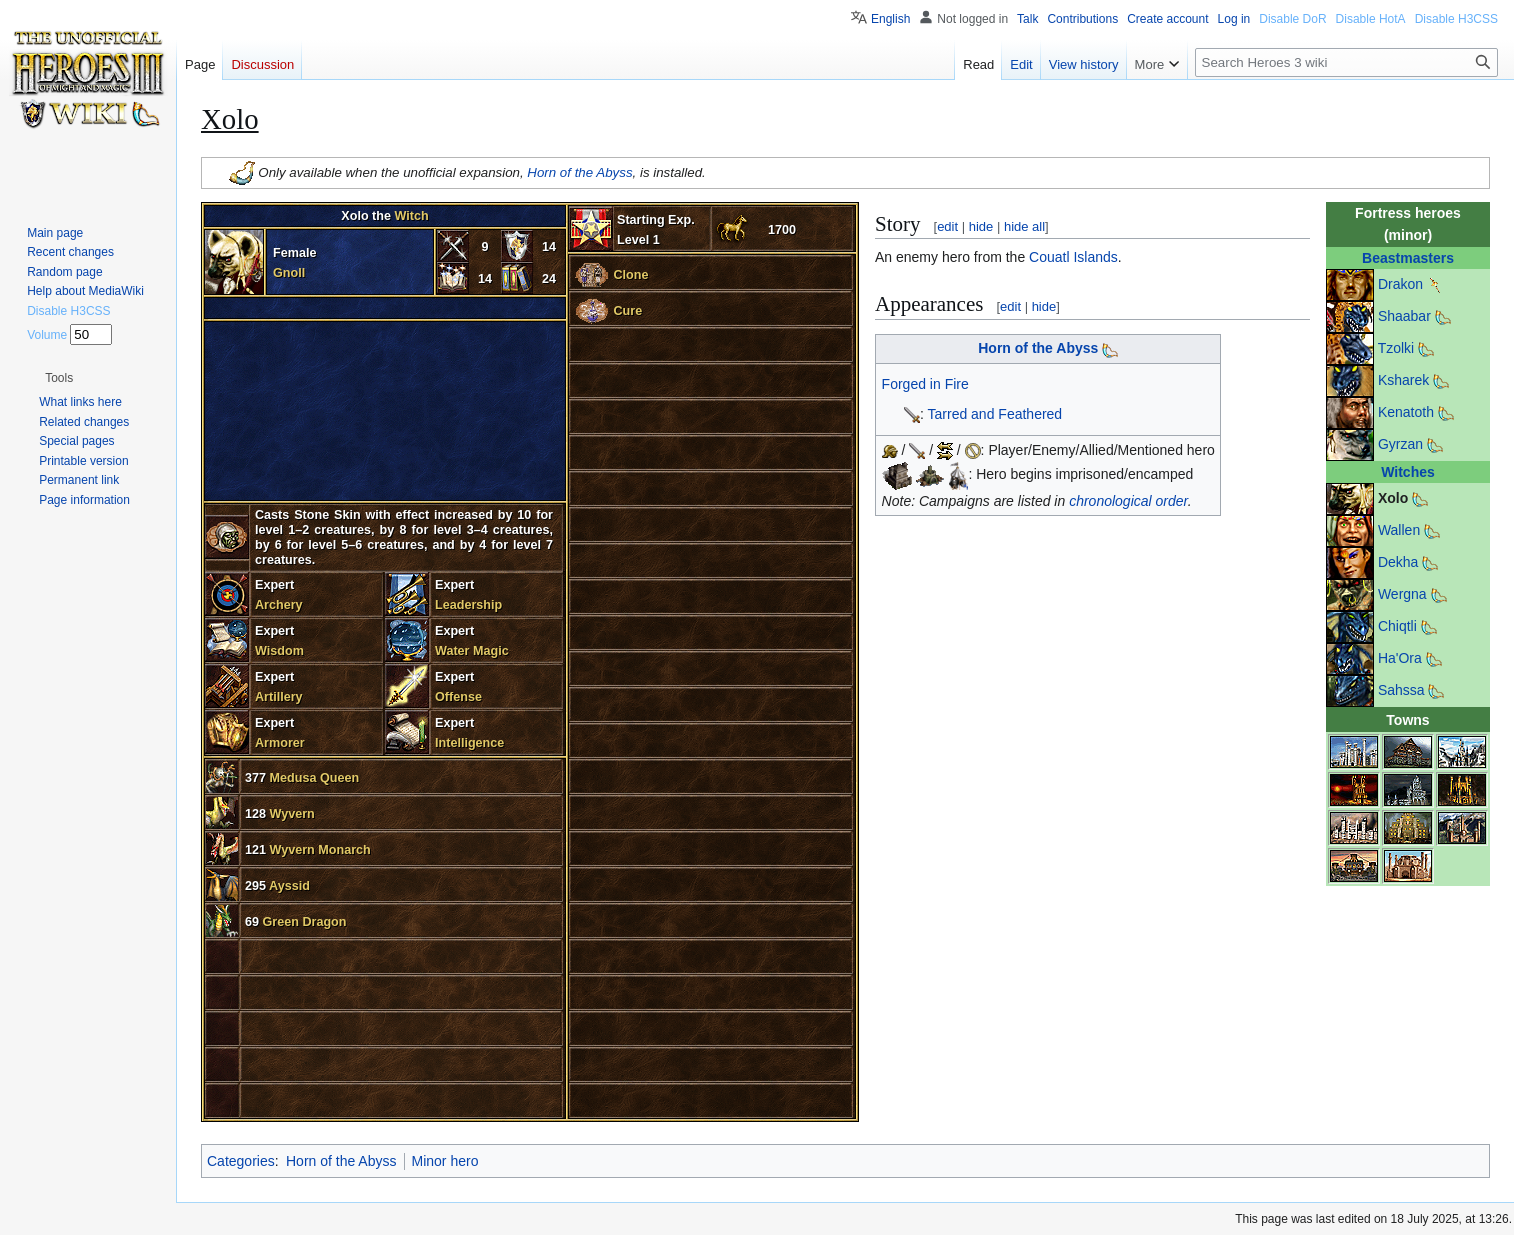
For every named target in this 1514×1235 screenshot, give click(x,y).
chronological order (1128, 501)
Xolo (1393, 498)
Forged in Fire (925, 384)
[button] (59, 378)
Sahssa (1401, 690)
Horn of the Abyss (579, 171)
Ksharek (1403, 380)
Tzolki (1396, 348)
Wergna (1402, 594)
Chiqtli (1397, 626)
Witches (1408, 472)
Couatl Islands (1073, 257)
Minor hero (445, 1161)
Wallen (1399, 530)
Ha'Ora (1400, 658)
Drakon (1400, 284)
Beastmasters (1408, 258)
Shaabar (1404, 316)
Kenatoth (1406, 412)
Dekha (1398, 562)
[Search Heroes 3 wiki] (1346, 62)
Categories (241, 1161)
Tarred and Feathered (995, 414)
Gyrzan (1400, 444)
